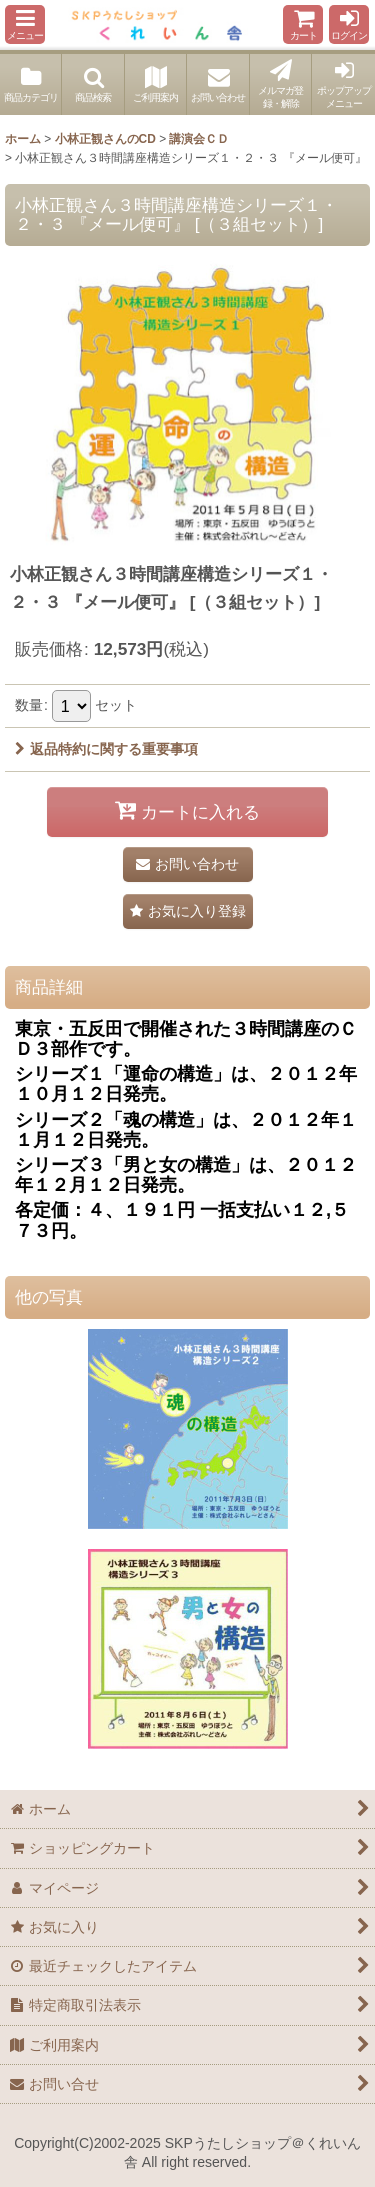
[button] (25, 24)
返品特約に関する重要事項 (106, 749)
